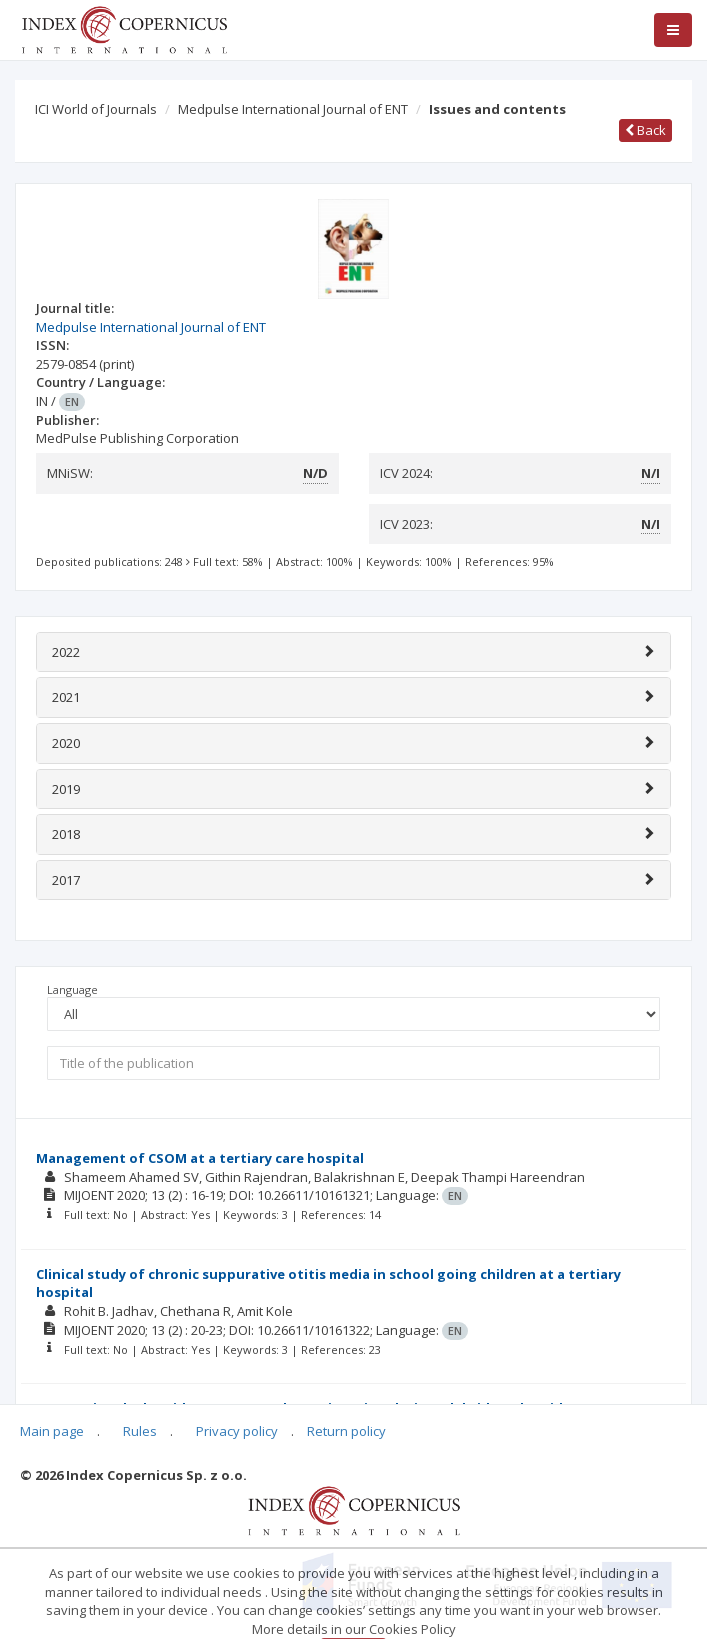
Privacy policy (237, 1431)
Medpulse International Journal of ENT (293, 109)
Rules (140, 1431)
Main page (52, 1431)
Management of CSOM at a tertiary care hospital (200, 1158)
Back (645, 130)
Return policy (346, 1431)
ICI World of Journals (96, 109)
